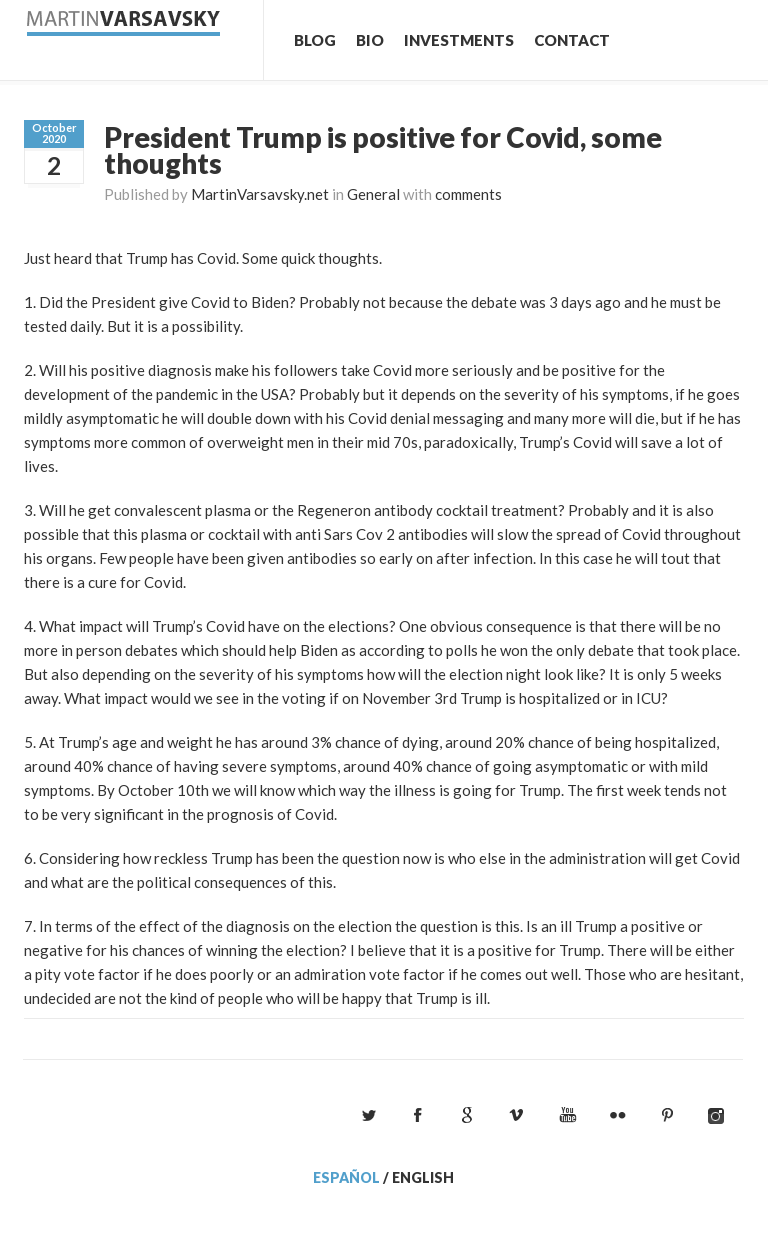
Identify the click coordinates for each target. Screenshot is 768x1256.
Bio (370, 40)
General (373, 194)
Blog (315, 40)
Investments (459, 40)
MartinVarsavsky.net (260, 194)
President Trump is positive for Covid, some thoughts (383, 150)
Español (346, 1177)
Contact (572, 40)
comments (468, 194)
